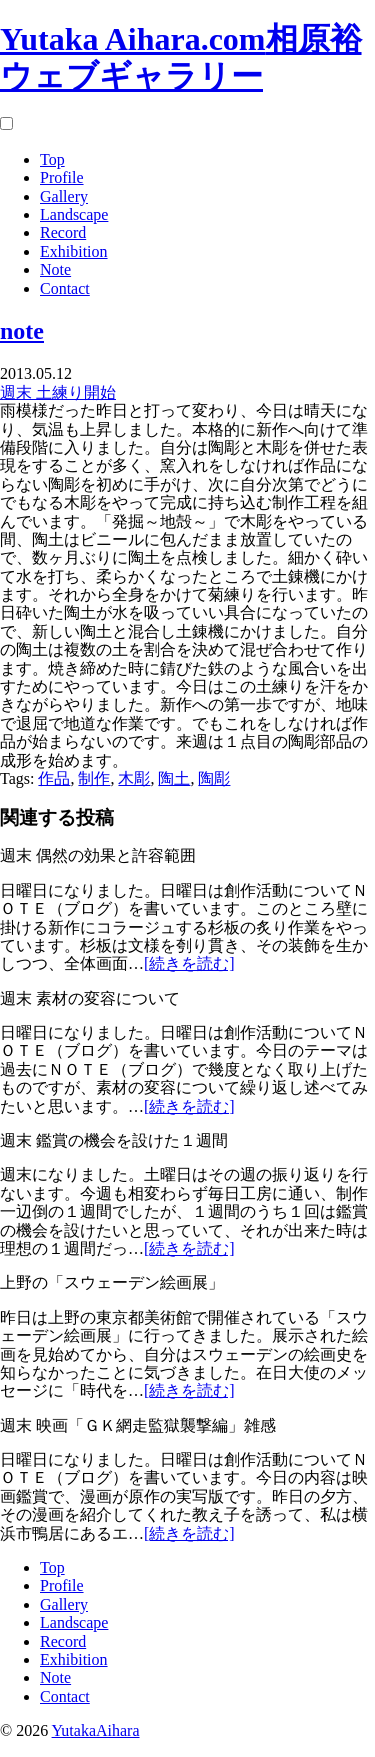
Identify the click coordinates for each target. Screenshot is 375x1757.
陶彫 (214, 778)
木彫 (134, 778)
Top (52, 159)
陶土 (174, 778)
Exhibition (74, 251)
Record (63, 232)
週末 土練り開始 (58, 392)
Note (55, 269)
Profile (62, 177)
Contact (65, 288)
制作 (94, 778)
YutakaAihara (96, 1730)
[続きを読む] (189, 963)
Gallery (64, 196)
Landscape (74, 214)
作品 (54, 778)
